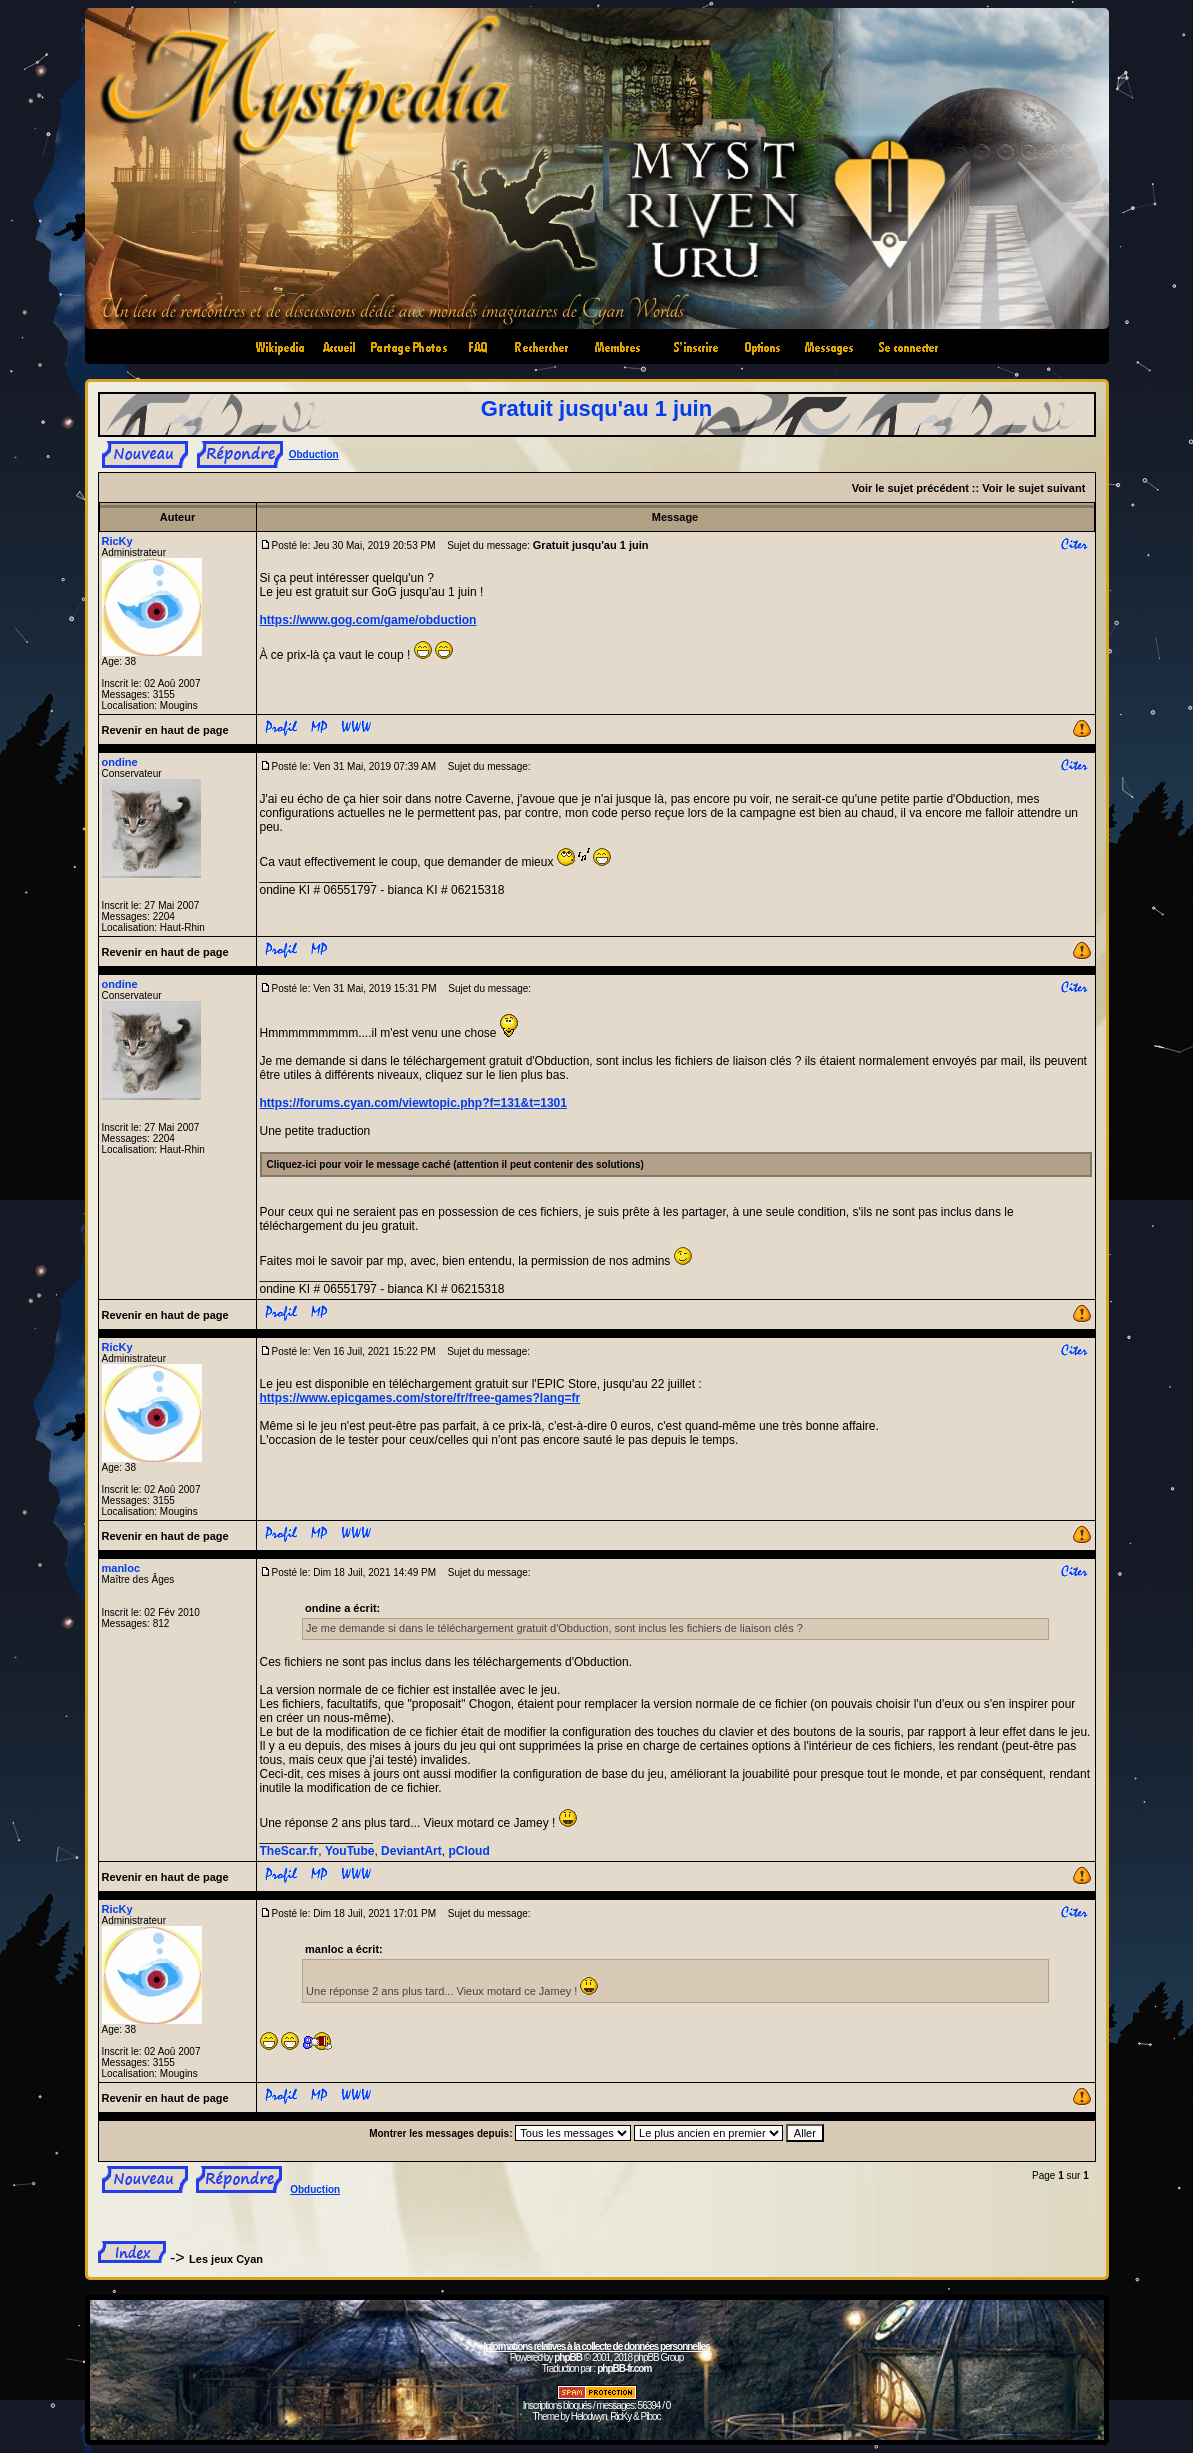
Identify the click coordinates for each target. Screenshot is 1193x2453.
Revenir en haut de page (165, 730)
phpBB (568, 2357)
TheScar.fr (289, 1851)
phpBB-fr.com (624, 2368)
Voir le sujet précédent (910, 488)
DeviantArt (411, 1851)
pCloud (468, 1851)
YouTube (350, 1851)
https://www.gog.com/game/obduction (368, 620)
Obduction (314, 454)
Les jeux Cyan (226, 2259)
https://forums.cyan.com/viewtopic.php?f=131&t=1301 (413, 1103)
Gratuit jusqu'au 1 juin (596, 408)
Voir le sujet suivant (1033, 488)
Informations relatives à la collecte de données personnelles (596, 2346)
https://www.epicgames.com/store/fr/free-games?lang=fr (420, 1398)
